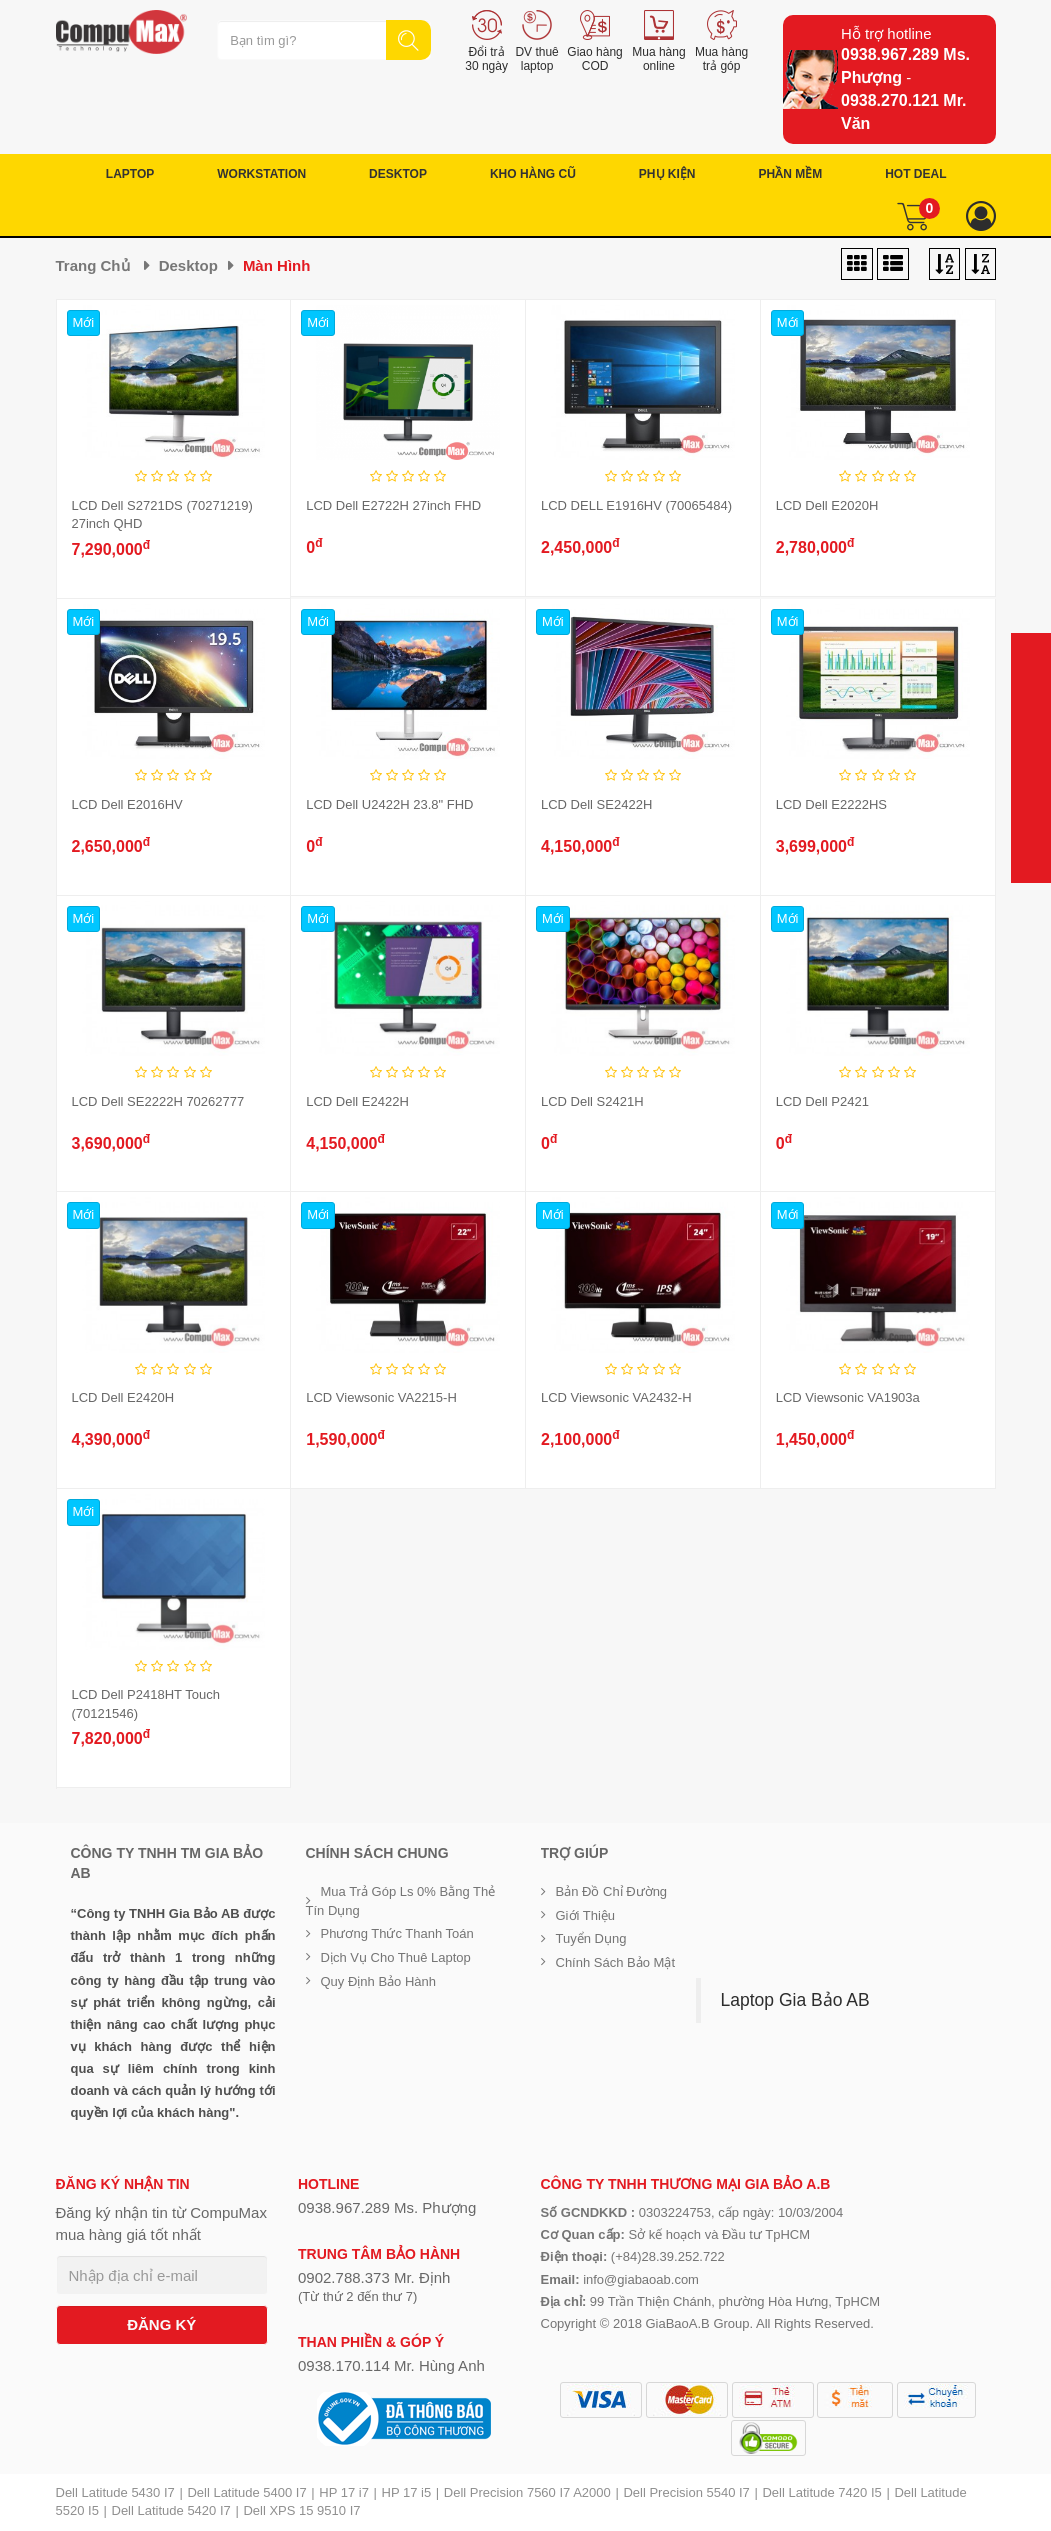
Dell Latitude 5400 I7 (246, 2492)
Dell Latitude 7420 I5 (821, 2492)
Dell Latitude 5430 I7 (115, 2492)
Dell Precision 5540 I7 (686, 2492)
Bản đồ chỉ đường (612, 1891)
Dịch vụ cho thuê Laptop (396, 1957)
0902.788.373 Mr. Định (374, 2277)
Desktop (188, 265)
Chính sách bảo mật (616, 1962)
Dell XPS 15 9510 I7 (301, 2510)
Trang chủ (93, 265)
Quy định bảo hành (379, 1981)
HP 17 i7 (344, 2492)
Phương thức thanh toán (397, 1933)
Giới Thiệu (586, 1915)
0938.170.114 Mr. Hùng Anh (391, 2365)
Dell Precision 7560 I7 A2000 (527, 2492)
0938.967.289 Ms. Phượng (387, 2207)
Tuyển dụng (591, 1938)
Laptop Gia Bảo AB (795, 2000)
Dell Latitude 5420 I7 (171, 2510)
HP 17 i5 (407, 2492)
